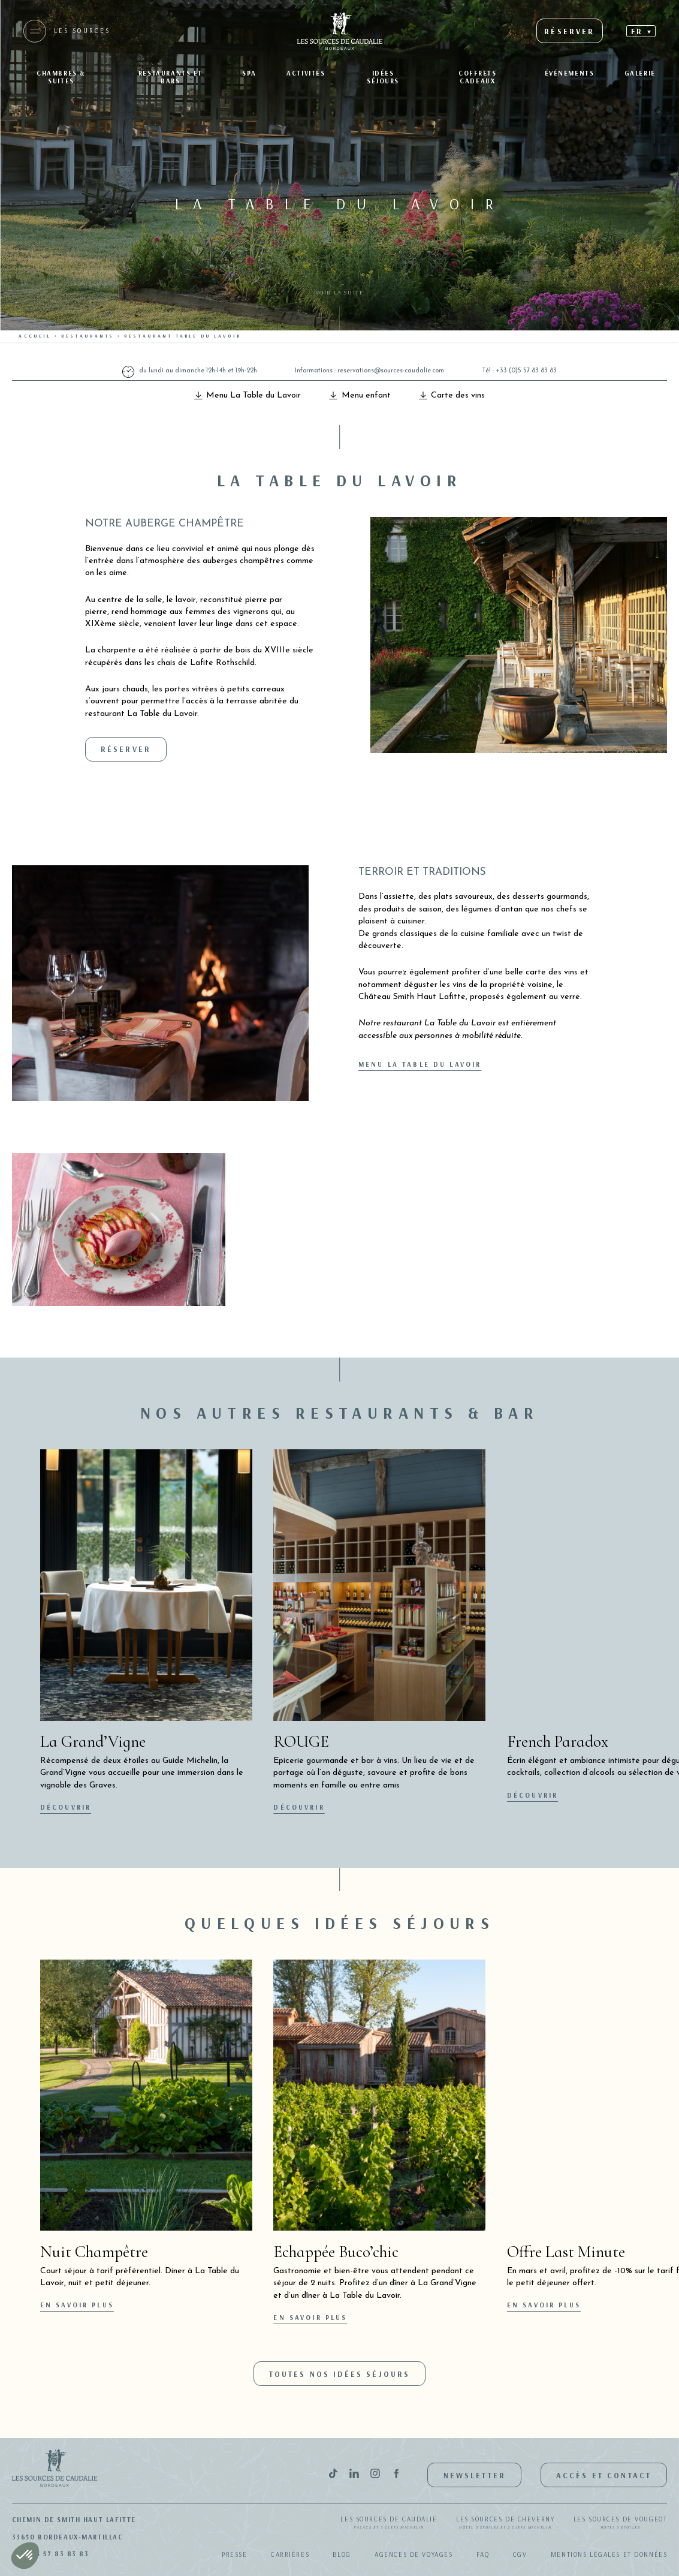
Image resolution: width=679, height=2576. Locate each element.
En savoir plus (77, 2305)
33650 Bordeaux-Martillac (67, 2537)
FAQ (483, 2554)
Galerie (640, 73)
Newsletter (474, 2475)
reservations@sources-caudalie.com (390, 371)
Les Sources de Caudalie (388, 2523)
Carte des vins (452, 395)
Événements (569, 73)
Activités (305, 73)
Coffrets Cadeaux (477, 77)
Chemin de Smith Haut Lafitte (74, 2519)
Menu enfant (359, 395)
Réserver (126, 749)
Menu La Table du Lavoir (247, 395)
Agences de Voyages (413, 2554)
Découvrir (65, 1807)
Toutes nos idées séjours (340, 2374)
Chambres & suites (61, 77)
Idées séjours (383, 77)
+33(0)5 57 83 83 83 (50, 2554)
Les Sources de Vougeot (621, 2523)
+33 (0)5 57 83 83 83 (526, 371)
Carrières (290, 2554)
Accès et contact (603, 2475)
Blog (342, 2554)
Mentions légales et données (609, 2554)
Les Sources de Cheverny (505, 2523)
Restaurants (87, 336)
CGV (520, 2554)
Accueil (35, 336)
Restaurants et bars (170, 77)
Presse (234, 2554)
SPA (249, 73)
